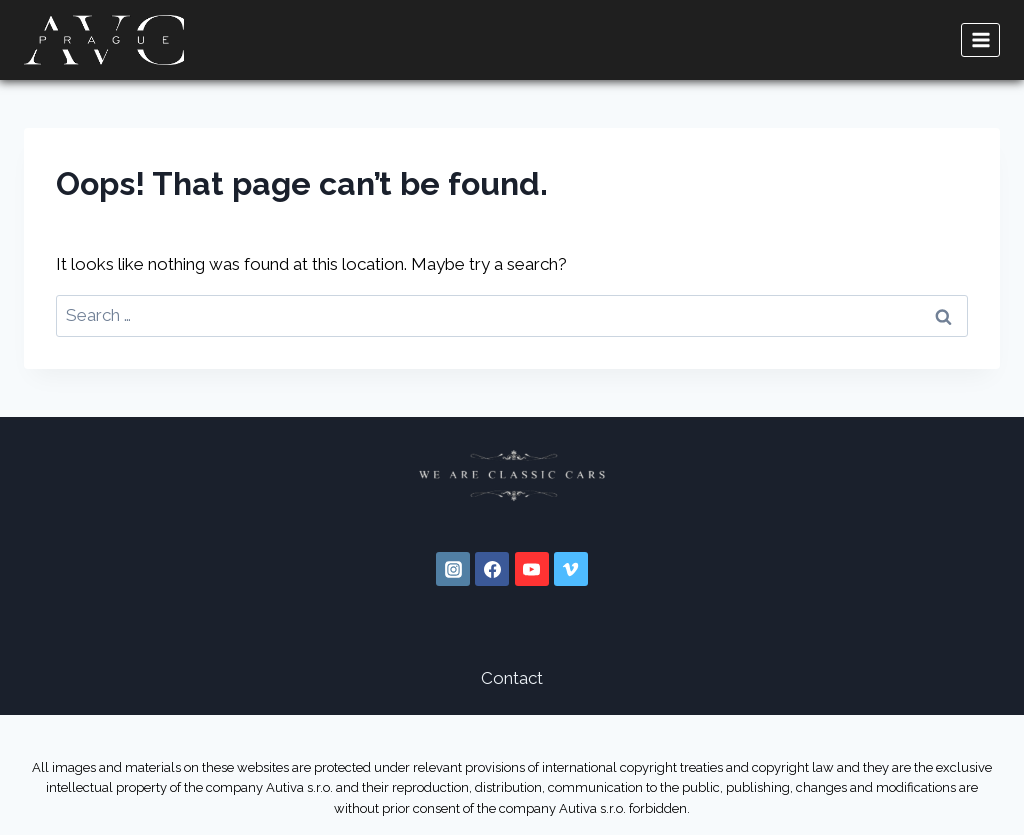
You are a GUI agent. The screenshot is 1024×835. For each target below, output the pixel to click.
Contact (512, 678)
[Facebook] (492, 569)
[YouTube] (532, 569)
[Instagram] (453, 569)
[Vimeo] (571, 569)
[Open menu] (980, 39)
